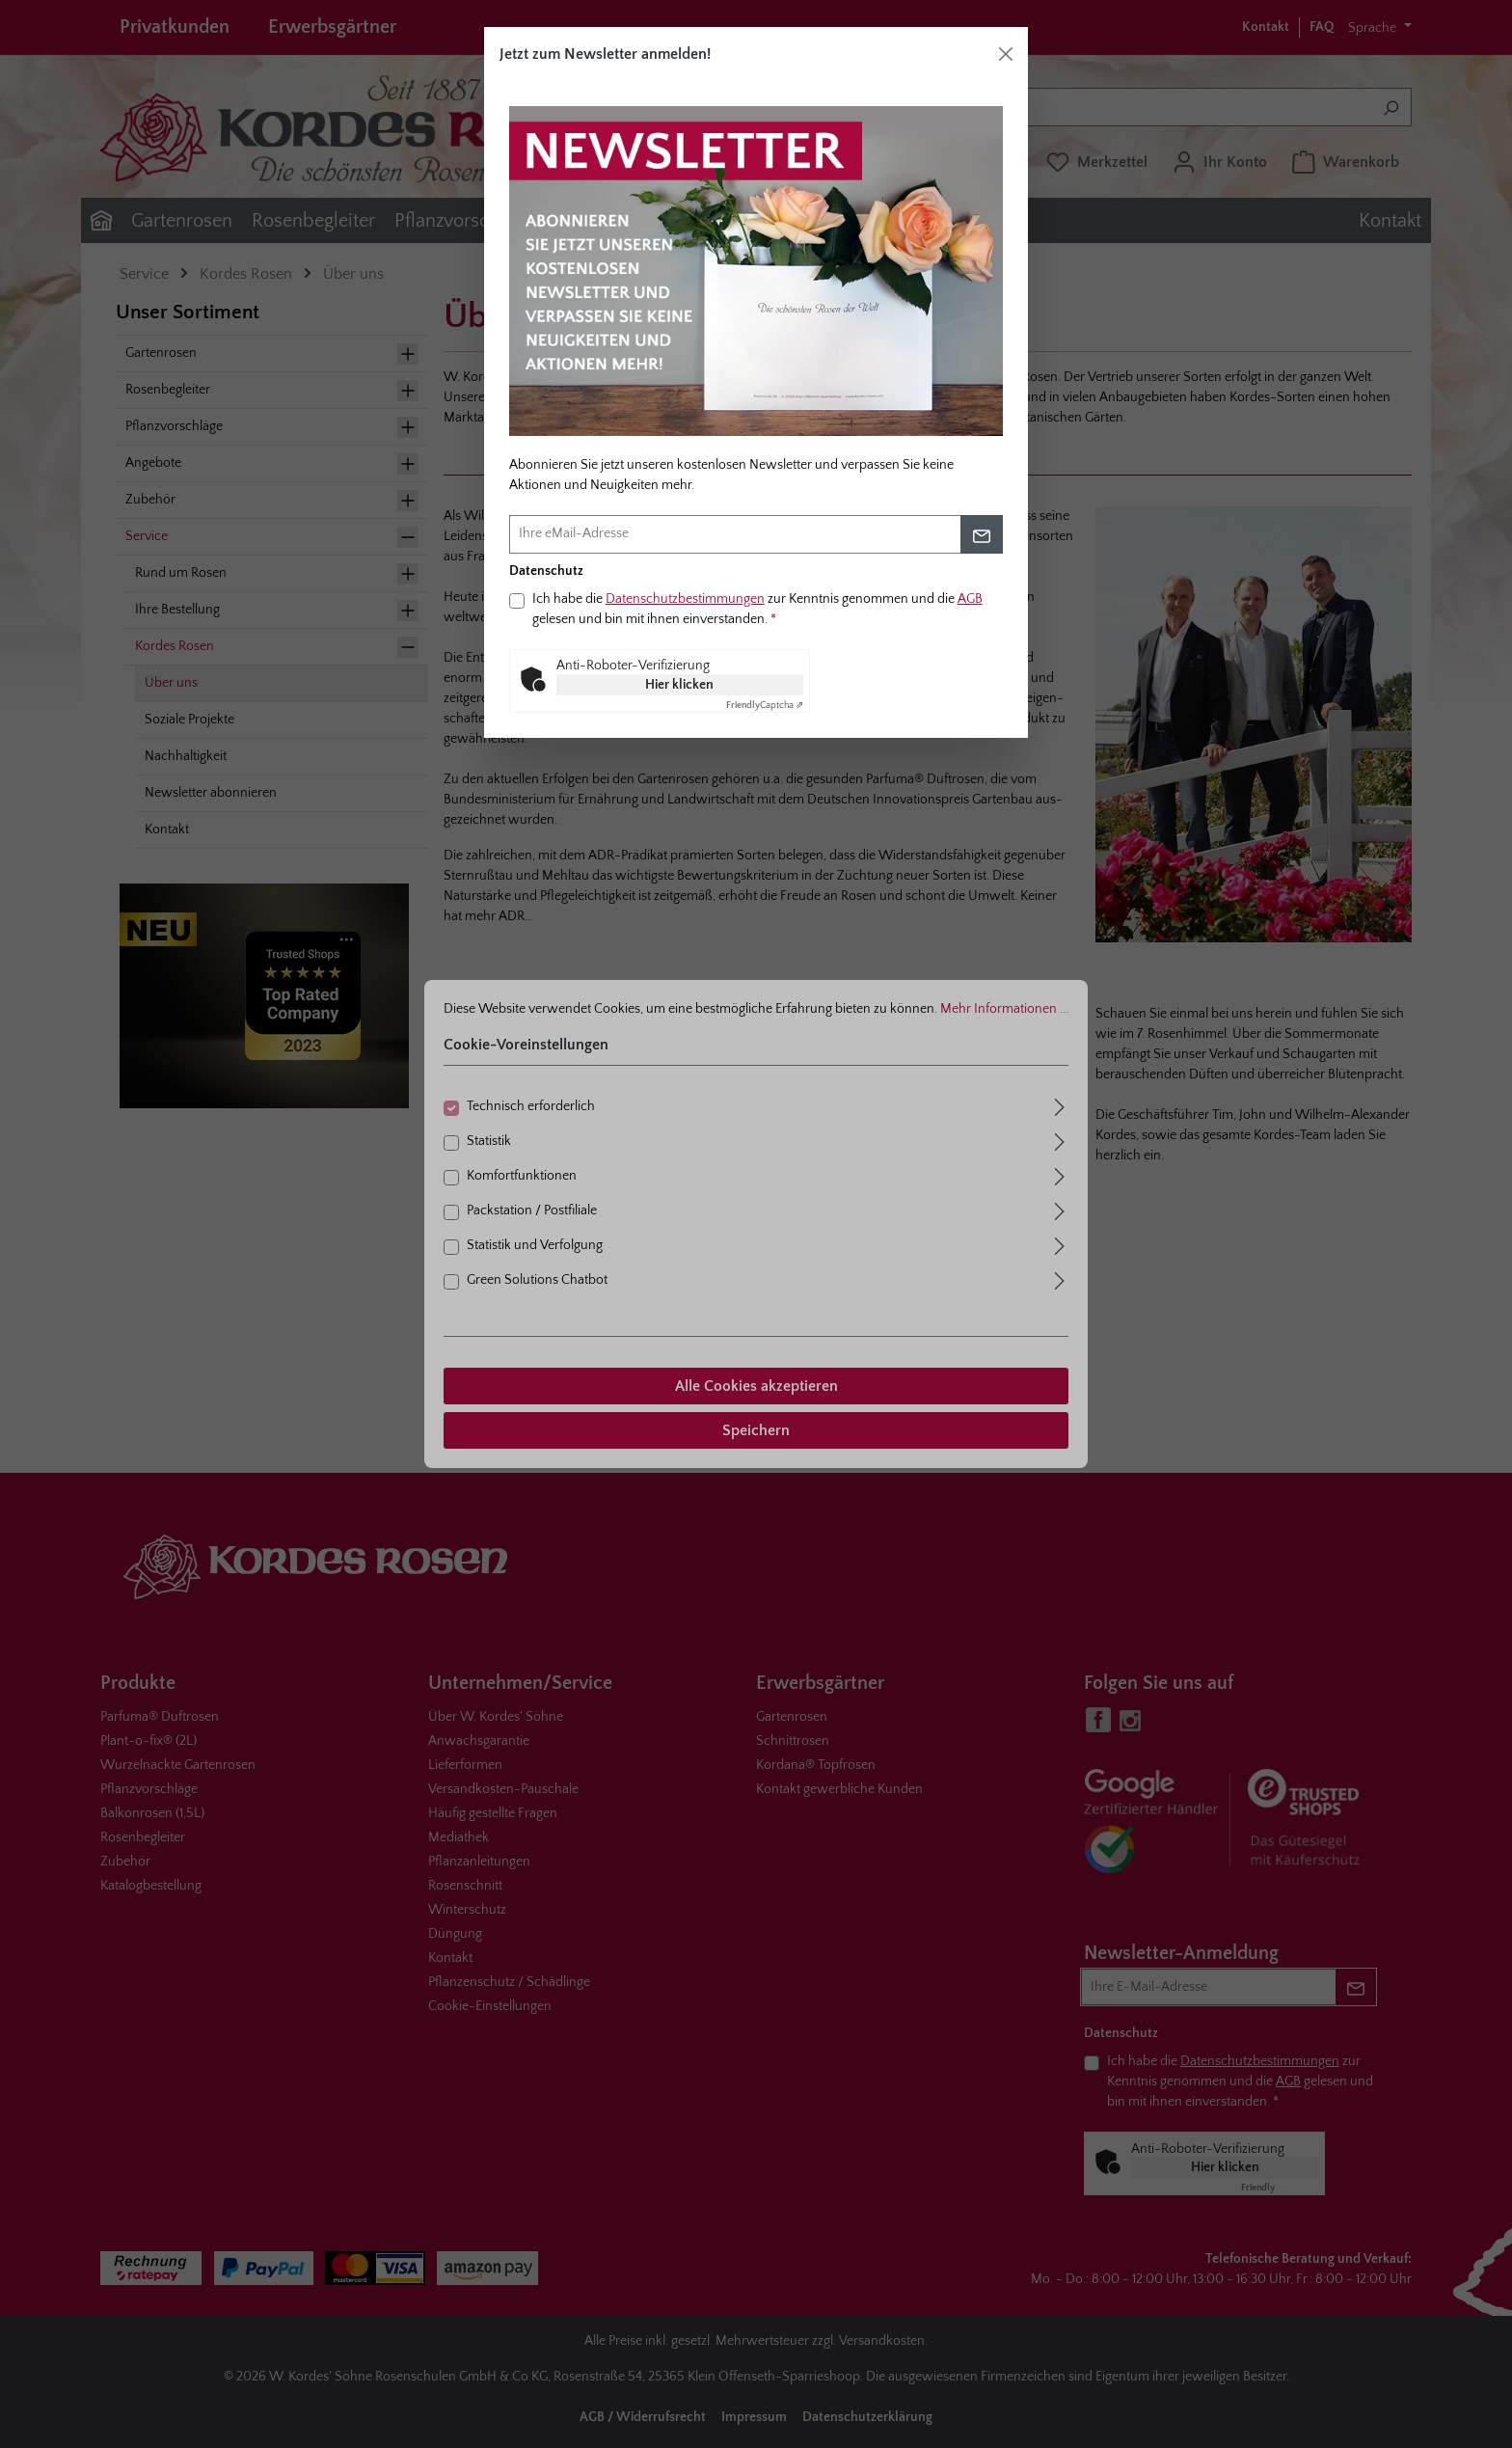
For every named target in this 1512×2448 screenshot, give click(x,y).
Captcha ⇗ (764, 705)
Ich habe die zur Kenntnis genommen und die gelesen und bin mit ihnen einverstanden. (757, 609)
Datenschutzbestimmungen (685, 599)
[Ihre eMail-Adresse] (735, 534)
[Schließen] (1005, 54)
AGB (970, 599)
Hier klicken (679, 685)
